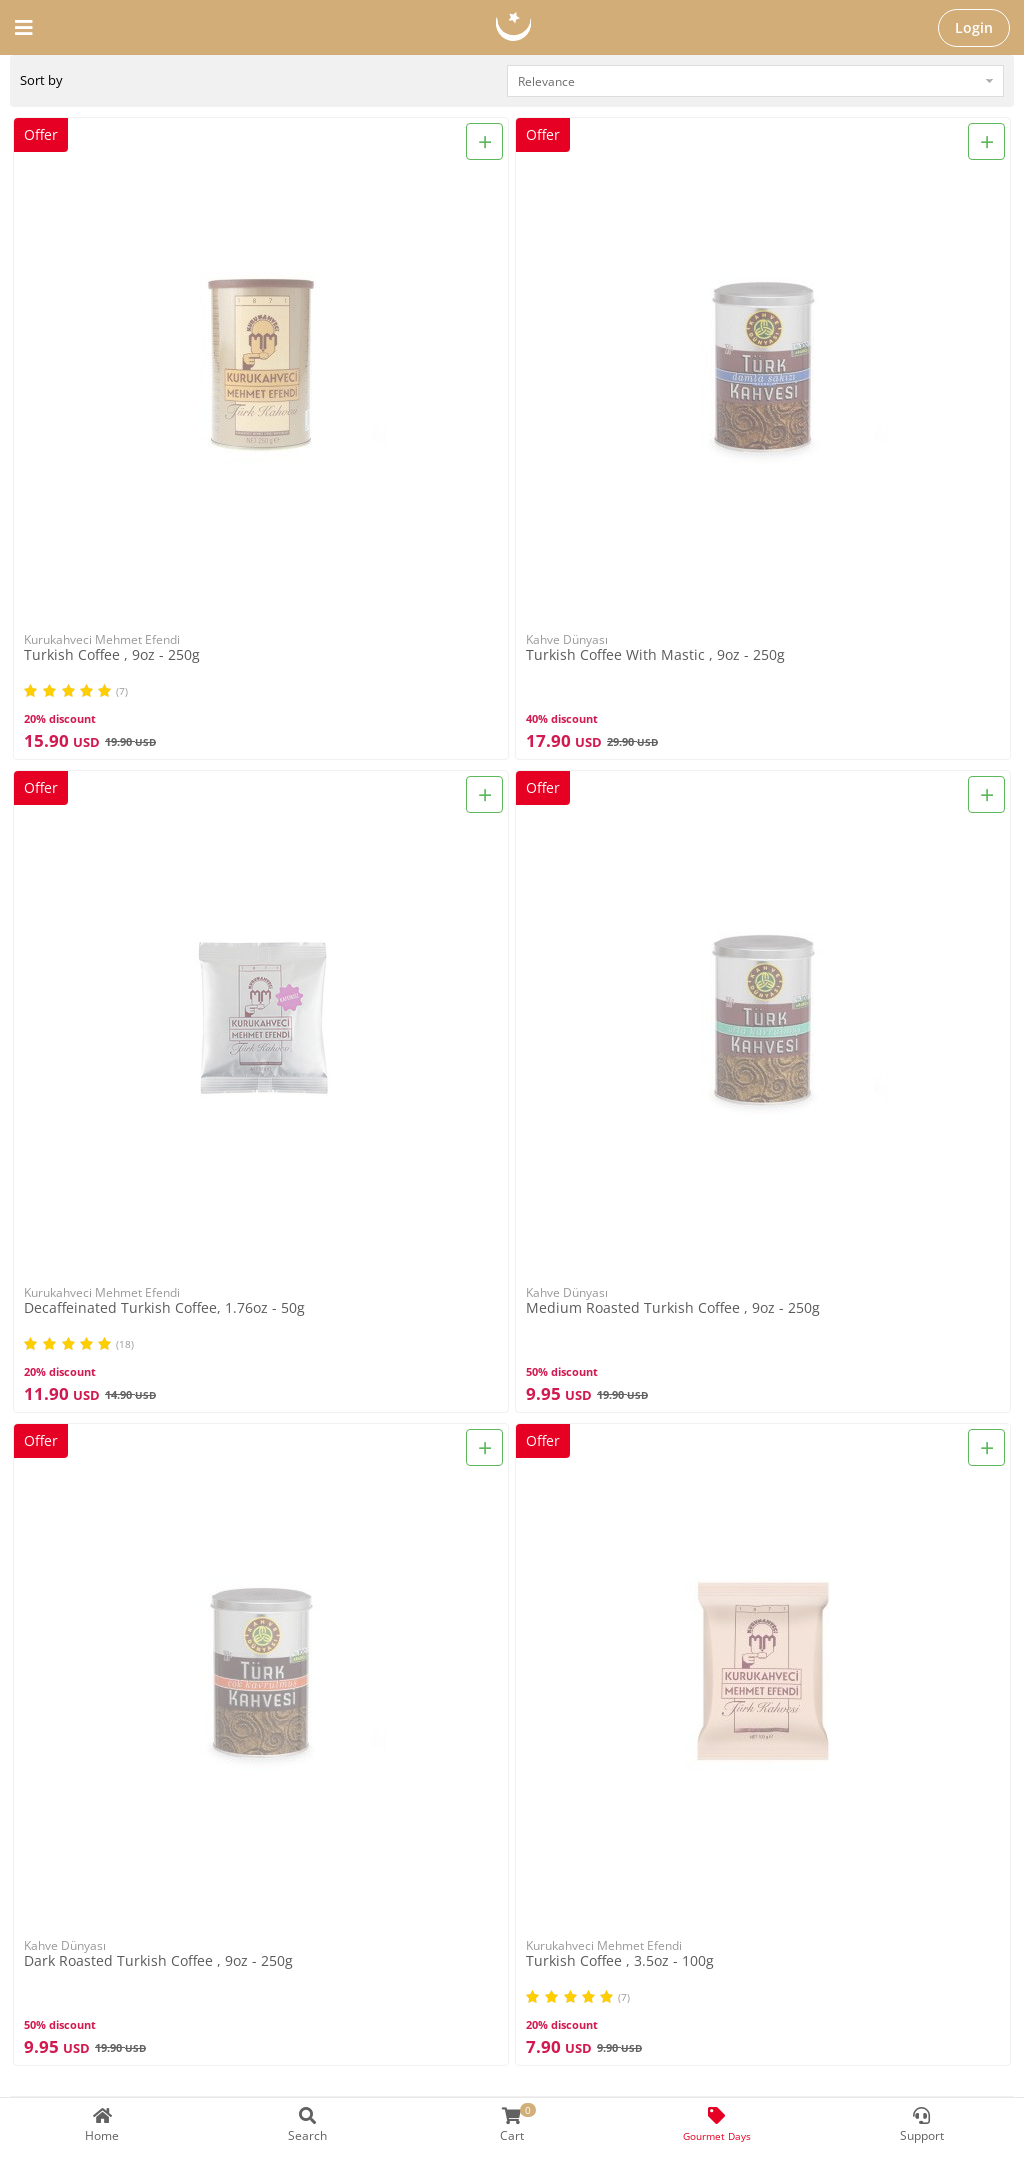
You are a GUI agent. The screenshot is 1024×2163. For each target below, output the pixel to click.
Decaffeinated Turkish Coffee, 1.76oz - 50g (164, 1308)
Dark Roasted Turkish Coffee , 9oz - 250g (158, 1961)
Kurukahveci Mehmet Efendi (102, 639)
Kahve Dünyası (567, 639)
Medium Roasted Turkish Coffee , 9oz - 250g (673, 1308)
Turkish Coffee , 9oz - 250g (112, 655)
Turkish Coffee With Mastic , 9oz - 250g (655, 655)
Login (974, 27)
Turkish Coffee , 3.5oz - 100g (620, 1961)
